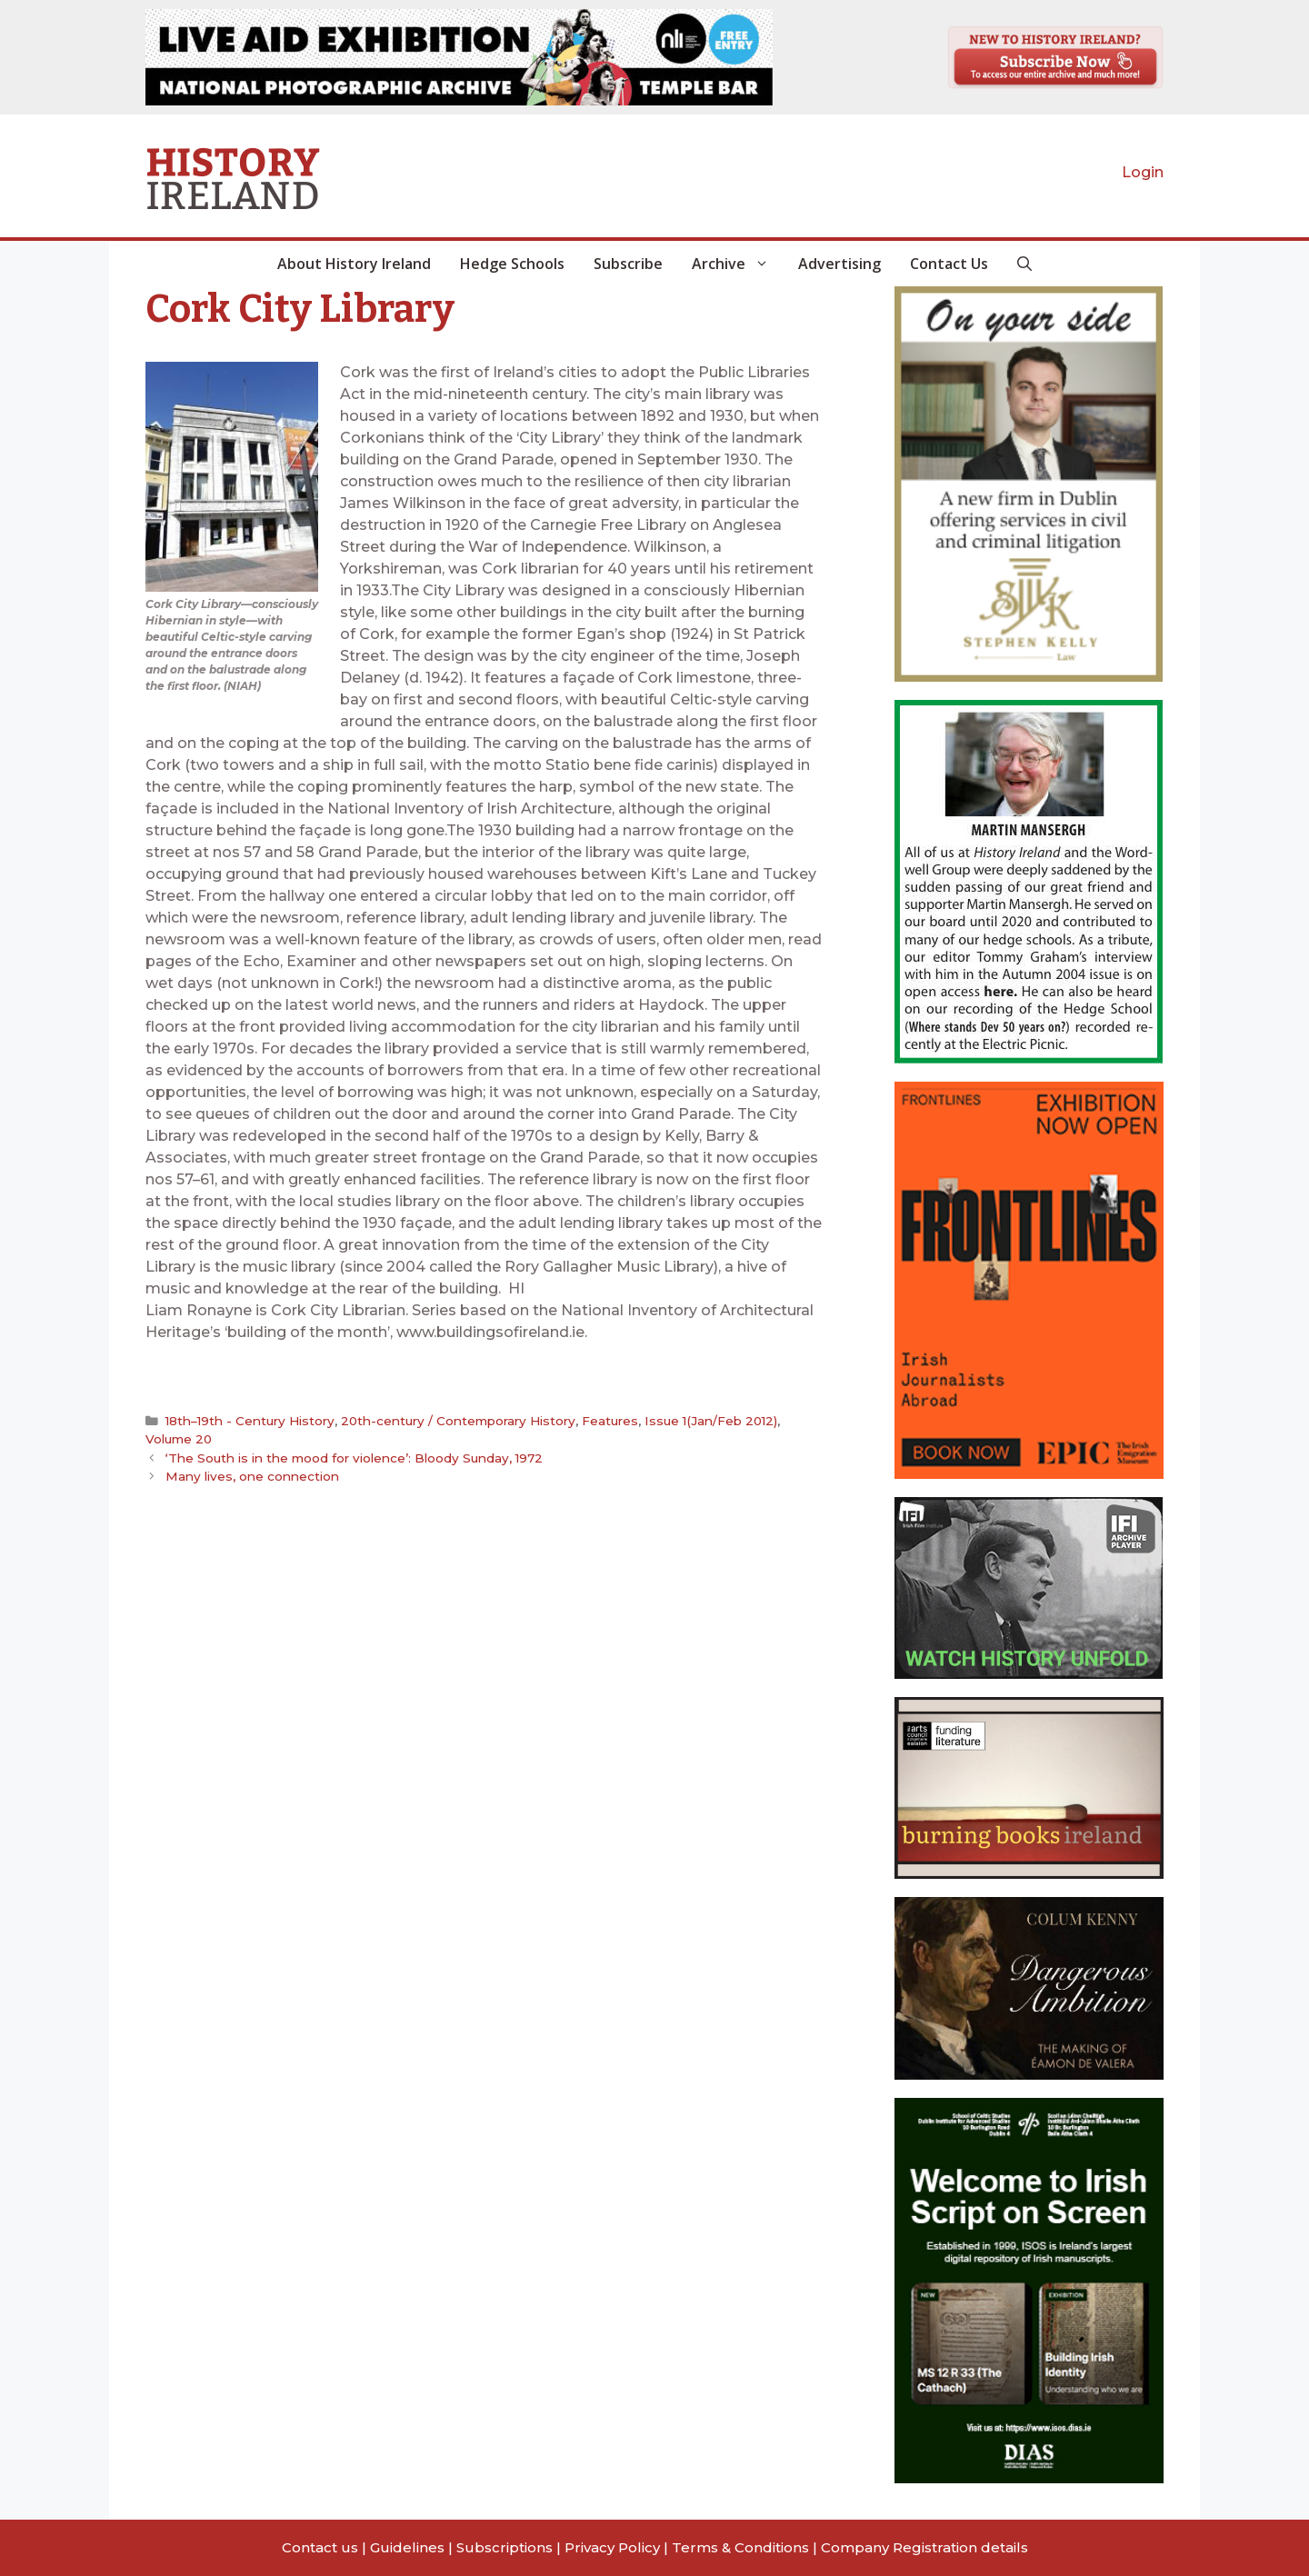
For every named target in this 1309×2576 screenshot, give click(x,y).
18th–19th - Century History (250, 1420)
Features (610, 1420)
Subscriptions (504, 2547)
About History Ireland (354, 264)
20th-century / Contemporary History (458, 1420)
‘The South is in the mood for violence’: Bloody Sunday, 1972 (354, 1458)
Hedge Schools (512, 264)
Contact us (320, 2547)
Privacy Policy (612, 2547)
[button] (1024, 263)
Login (1143, 172)
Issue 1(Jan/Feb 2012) (711, 1420)
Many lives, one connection (252, 1476)
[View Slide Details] (459, 57)
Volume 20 (178, 1439)
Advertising (839, 264)
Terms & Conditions (740, 2547)
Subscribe (628, 264)
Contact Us (949, 264)
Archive (738, 263)
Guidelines (407, 2547)
